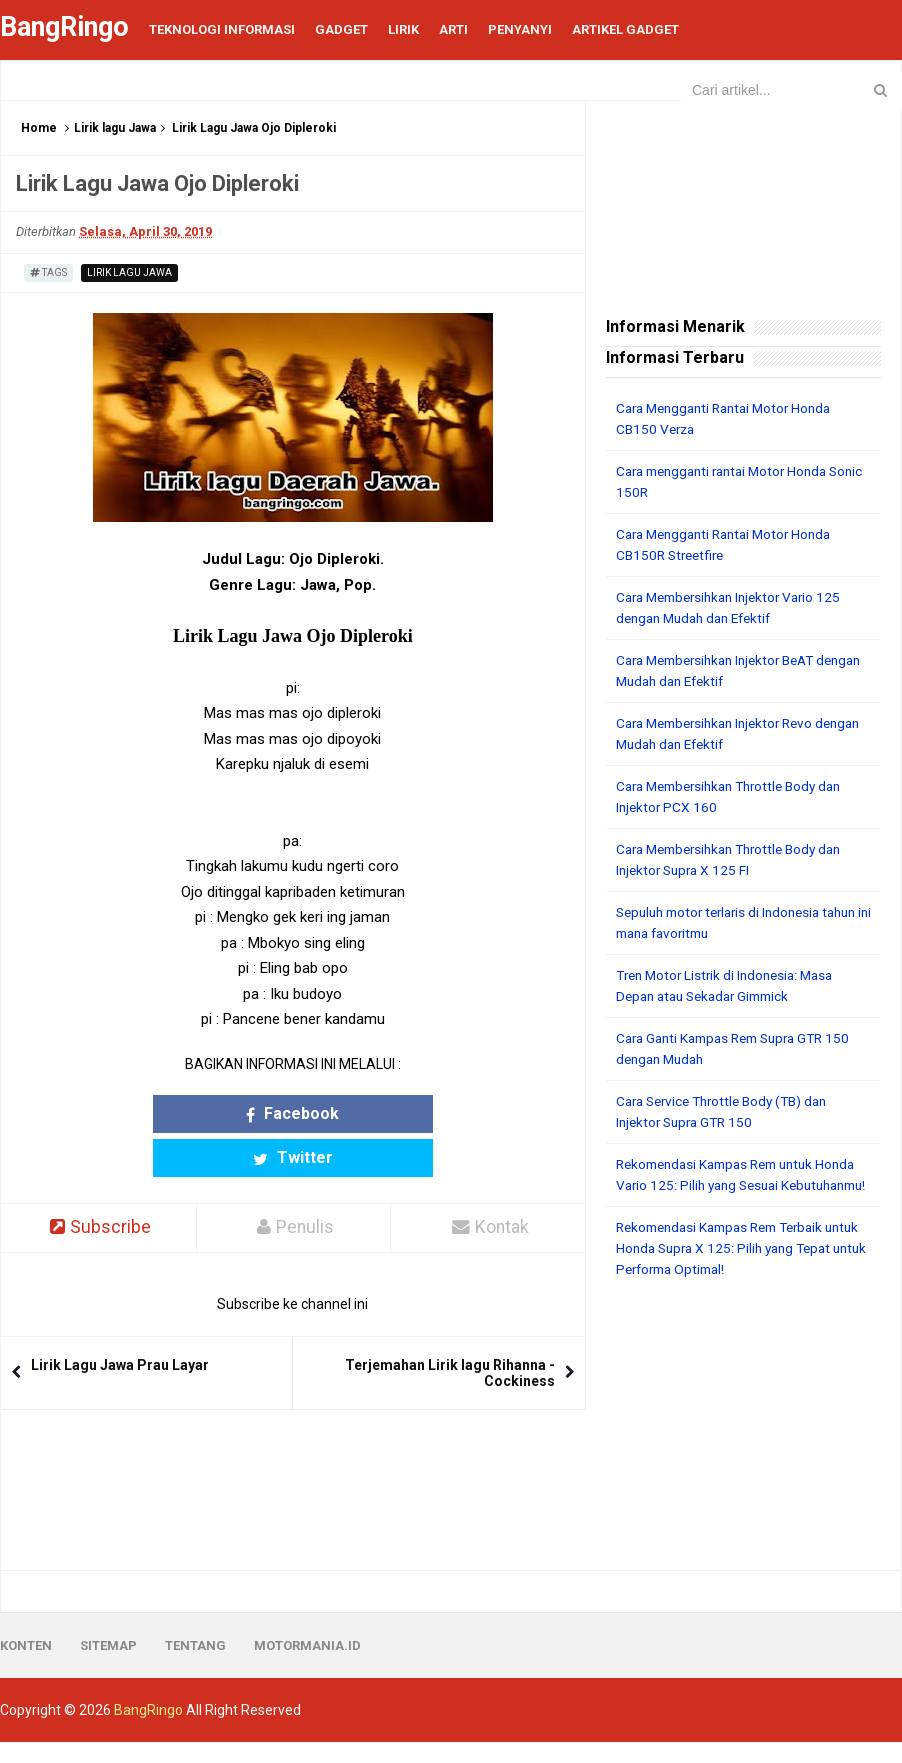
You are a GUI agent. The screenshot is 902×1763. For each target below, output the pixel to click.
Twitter (365, 1113)
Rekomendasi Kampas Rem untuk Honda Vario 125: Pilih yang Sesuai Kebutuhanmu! (724, 1185)
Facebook (220, 1113)
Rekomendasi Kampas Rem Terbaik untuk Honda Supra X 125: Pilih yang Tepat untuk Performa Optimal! (729, 1269)
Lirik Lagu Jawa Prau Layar (120, 1322)
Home (39, 128)
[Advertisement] (743, 1446)
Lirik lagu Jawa (115, 128)
